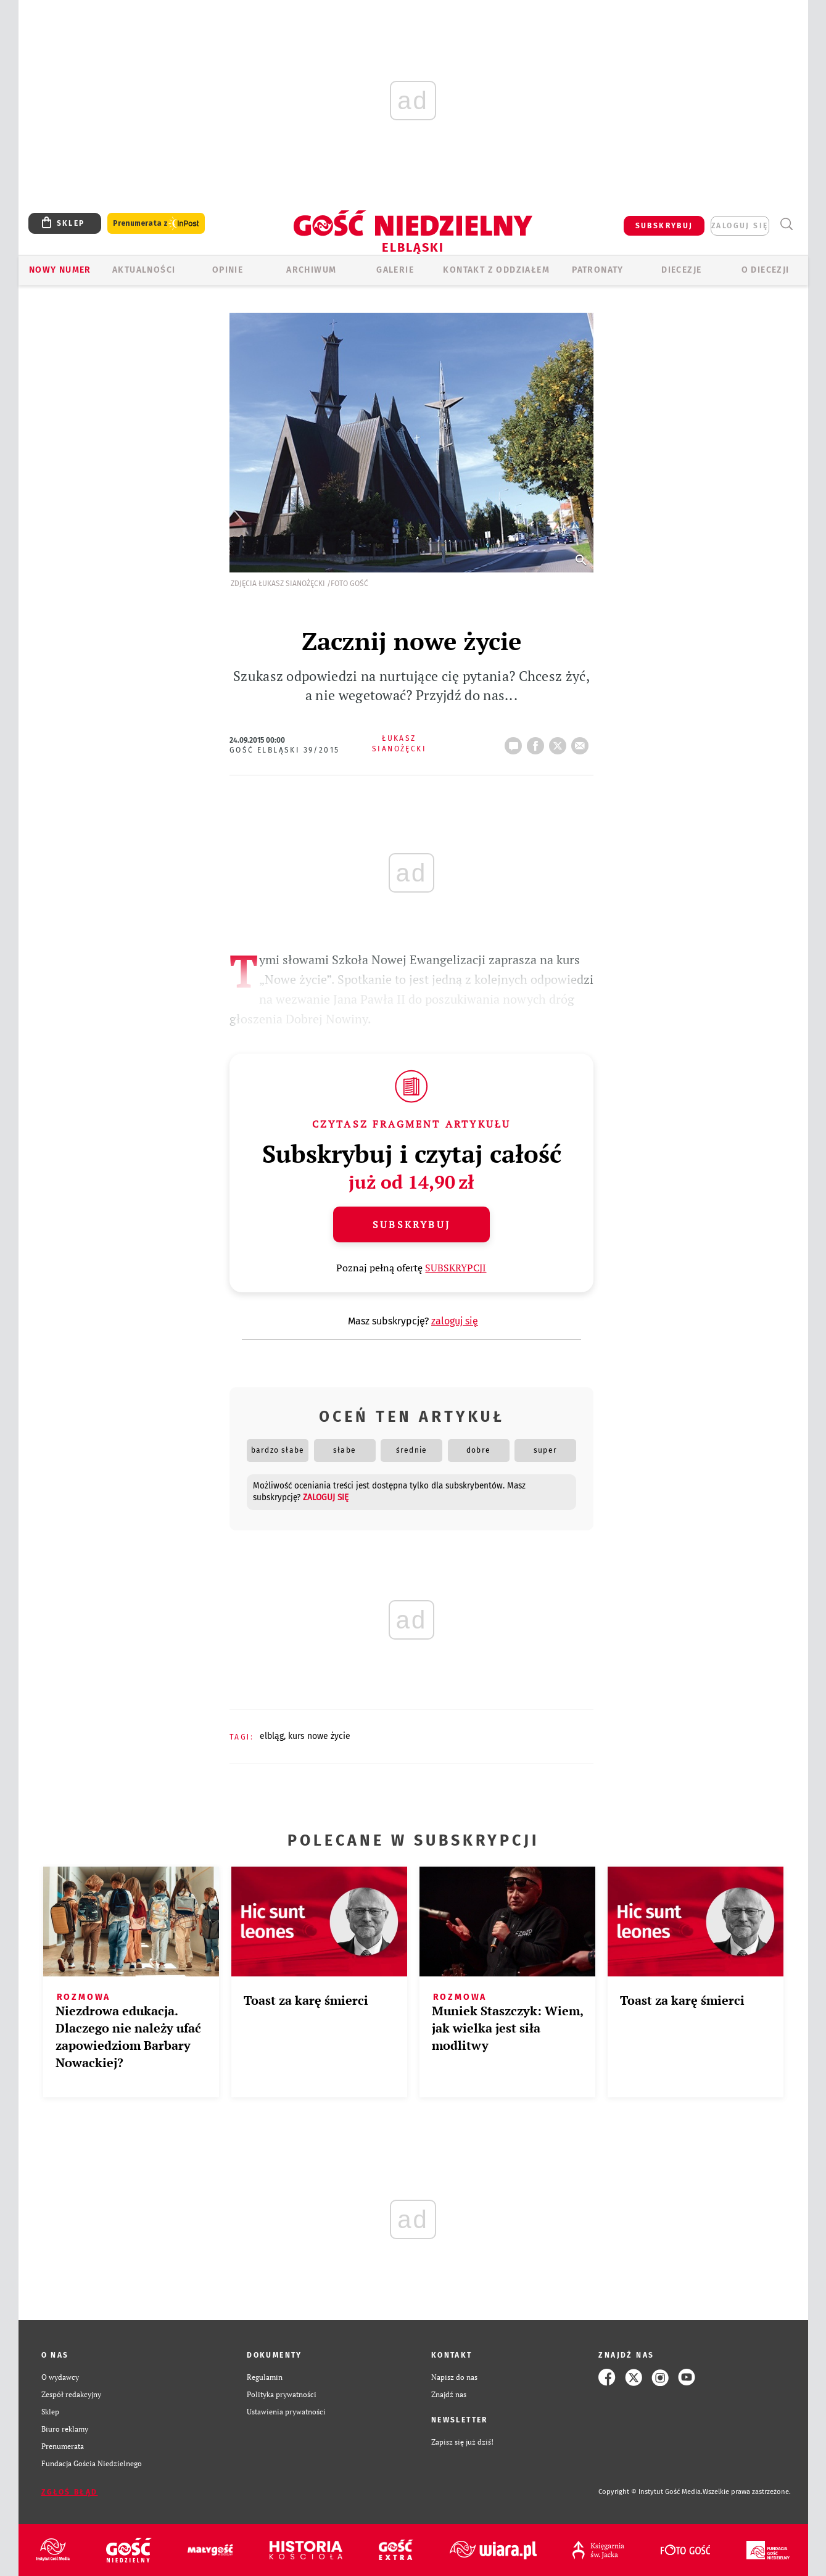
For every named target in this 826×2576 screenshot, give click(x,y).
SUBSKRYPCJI (455, 1267)
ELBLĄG (272, 1736)
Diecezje (681, 270)
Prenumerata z (156, 224)
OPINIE (227, 270)
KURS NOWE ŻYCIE (319, 1736)
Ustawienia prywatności (286, 2411)
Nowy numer (60, 270)
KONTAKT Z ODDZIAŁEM (496, 270)
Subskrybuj (411, 1224)
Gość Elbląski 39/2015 (284, 750)
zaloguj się (739, 225)
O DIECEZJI (765, 270)
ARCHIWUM (311, 270)
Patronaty (598, 270)
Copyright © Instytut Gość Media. (650, 2492)
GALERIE (395, 270)
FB (538, 742)
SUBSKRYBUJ (664, 225)
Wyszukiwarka (786, 224)
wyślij (582, 742)
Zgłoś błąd (69, 2492)
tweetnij (560, 742)
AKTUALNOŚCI (143, 270)
